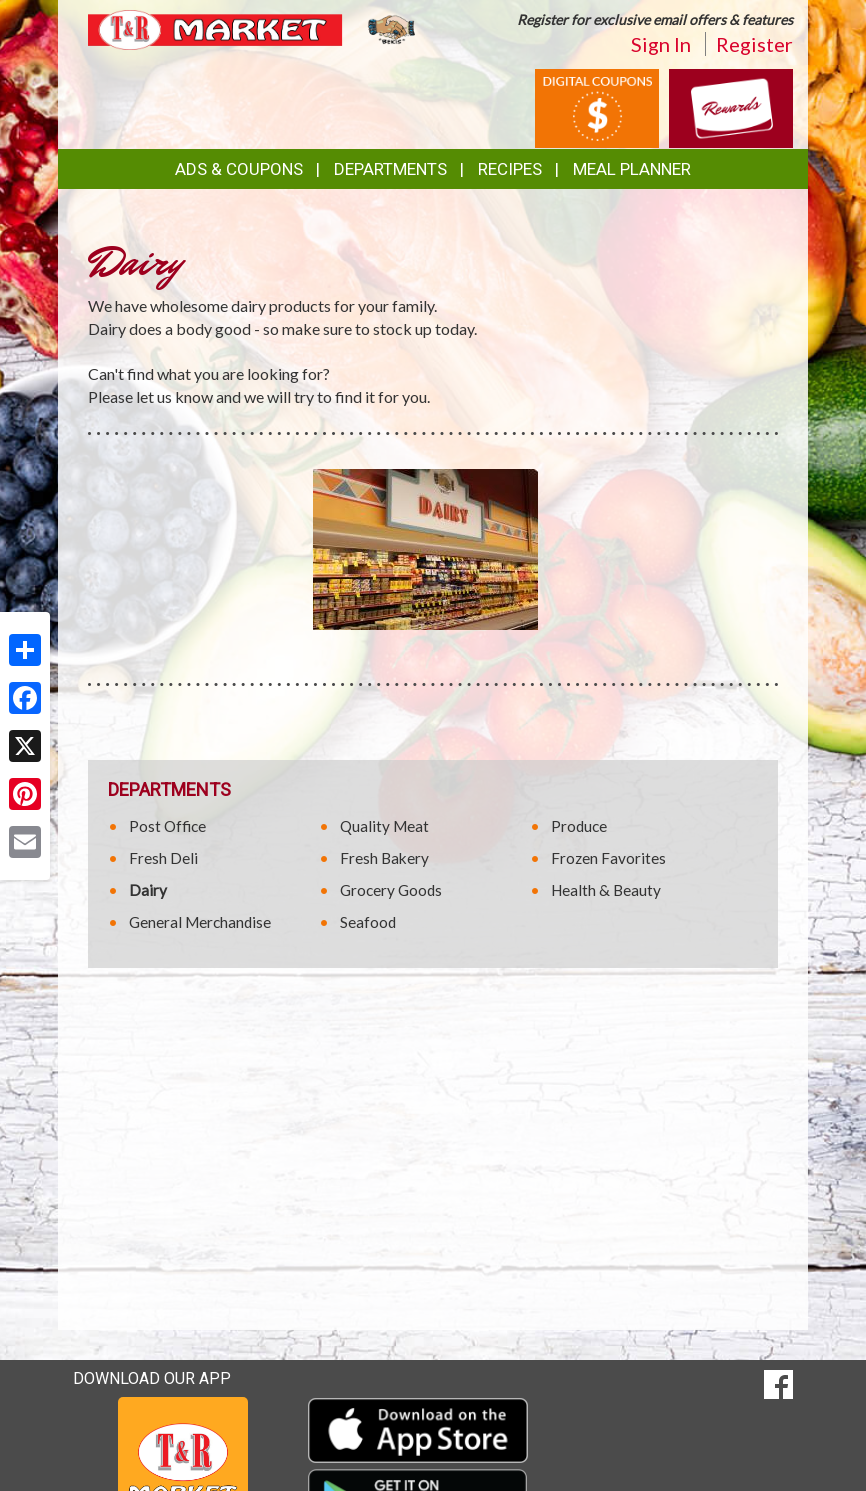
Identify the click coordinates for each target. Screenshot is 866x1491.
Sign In (661, 44)
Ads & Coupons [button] (239, 169)
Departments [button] (390, 169)
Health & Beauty (606, 890)
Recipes (510, 169)
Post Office (167, 826)
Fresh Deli (163, 858)
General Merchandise (200, 922)
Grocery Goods (391, 890)
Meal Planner (632, 169)
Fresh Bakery (384, 858)
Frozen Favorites (608, 858)
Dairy (148, 890)
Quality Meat (384, 826)
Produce (579, 826)
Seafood (368, 922)
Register (754, 44)
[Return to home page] (253, 28)
